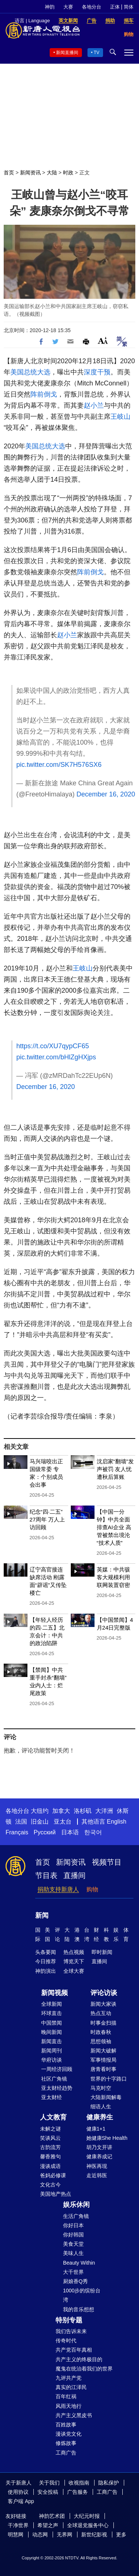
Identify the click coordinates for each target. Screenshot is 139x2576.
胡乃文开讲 (99, 2147)
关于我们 (49, 2483)
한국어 (93, 1832)
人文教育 (53, 2117)
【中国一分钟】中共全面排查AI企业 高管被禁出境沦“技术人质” (114, 1527)
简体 (128, 7)
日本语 (70, 1832)
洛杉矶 (83, 1811)
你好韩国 (73, 2235)
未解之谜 (50, 2129)
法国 (21, 1821)
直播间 (74, 1875)
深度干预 (97, 372)
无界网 (64, 2534)
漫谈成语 (50, 2166)
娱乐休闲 (76, 2204)
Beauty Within (79, 2263)
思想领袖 (100, 2041)
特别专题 (69, 2320)
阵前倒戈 (43, 394)
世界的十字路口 (108, 2079)
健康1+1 (96, 2129)
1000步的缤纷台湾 (81, 2295)
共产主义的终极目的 (79, 2359)
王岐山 (120, 416)
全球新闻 (51, 2004)
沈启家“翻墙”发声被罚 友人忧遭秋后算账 (115, 1469)
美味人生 (73, 2253)
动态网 (40, 2534)
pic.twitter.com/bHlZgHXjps (56, 1057)
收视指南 (79, 2483)
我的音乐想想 (78, 2309)
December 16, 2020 (105, 794)
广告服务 (77, 2492)
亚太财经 (51, 2097)
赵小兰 (94, 405)
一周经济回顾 (56, 2069)
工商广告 (66, 2453)
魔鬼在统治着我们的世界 (84, 2369)
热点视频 (73, 1952)
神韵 (49, 7)
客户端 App (21, 2501)
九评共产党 (69, 2378)
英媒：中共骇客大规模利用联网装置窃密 (113, 1577)
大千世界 (73, 2272)
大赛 (68, 7)
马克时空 (100, 2088)
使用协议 (18, 2492)
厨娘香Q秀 (75, 2281)
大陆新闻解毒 (106, 2097)
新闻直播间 (67, 52)
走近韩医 (96, 2175)
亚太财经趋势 (56, 2088)
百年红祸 (66, 2396)
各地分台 (91, 7)
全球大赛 (73, 1971)
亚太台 (63, 1821)
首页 (9, 173)
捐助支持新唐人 (58, 1889)
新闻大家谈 (103, 2004)
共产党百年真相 (74, 2350)
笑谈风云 (50, 2138)
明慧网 (15, 2534)
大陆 (52, 173)
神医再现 (96, 2166)
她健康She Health (107, 2138)
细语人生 (100, 2106)
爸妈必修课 (53, 2175)
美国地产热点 (55, 2194)
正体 (115, 7)
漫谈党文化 (69, 2434)
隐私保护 (108, 2483)
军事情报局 (103, 2060)
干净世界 (18, 2525)
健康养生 (99, 2117)
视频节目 (107, 1862)
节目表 (46, 1875)
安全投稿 (47, 2492)
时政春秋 (100, 2032)
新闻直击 (51, 2041)
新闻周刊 (51, 2051)
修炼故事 (66, 2443)
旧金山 (40, 1821)
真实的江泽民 (71, 2387)
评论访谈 (103, 1993)
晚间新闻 (51, 2032)
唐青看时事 (103, 2069)
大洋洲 (104, 1811)
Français (17, 1832)
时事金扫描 (103, 2023)
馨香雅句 (50, 2156)
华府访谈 (51, 2060)
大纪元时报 (87, 2516)
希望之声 (47, 2525)
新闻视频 (54, 1993)
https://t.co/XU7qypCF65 (52, 1046)
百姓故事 (66, 2425)
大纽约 (40, 1811)
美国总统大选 (30, 372)
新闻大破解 (103, 2051)
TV (96, 52)
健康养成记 (99, 2156)
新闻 (42, 1915)
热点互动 (100, 2013)
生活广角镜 (76, 2216)
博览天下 (73, 1961)
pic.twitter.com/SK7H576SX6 (59, 764)
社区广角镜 (54, 2079)
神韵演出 (45, 1971)
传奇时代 (66, 2340)
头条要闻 (45, 1952)
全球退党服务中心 (88, 2525)
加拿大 (61, 1811)
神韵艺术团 (52, 2516)
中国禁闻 (51, 2023)
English (116, 1821)
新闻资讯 (30, 173)
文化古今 (50, 2185)
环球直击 (51, 2013)
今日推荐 (45, 1961)
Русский (45, 1832)
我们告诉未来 (71, 2331)
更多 (121, 2534)
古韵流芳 (50, 2147)
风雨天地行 (69, 2406)
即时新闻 (102, 1952)
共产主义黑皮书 (74, 2415)
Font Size (102, 340)
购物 (92, 1889)
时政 (68, 173)
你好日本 (73, 2225)
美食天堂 (73, 2244)
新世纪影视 (94, 2534)
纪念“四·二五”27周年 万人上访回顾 (47, 1519)
